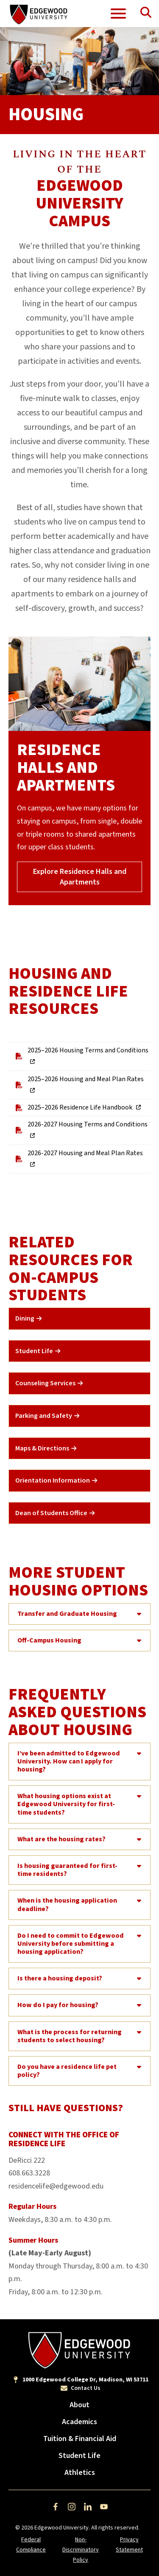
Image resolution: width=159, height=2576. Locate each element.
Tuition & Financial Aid (79, 2438)
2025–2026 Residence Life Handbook (73, 1107)
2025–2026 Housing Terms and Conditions (80, 1056)
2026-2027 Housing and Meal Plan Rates (78, 1159)
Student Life (79, 2455)
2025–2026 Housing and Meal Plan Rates (78, 1085)
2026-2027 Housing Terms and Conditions (80, 1130)
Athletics (79, 2472)
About (79, 2405)
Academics (79, 2422)
